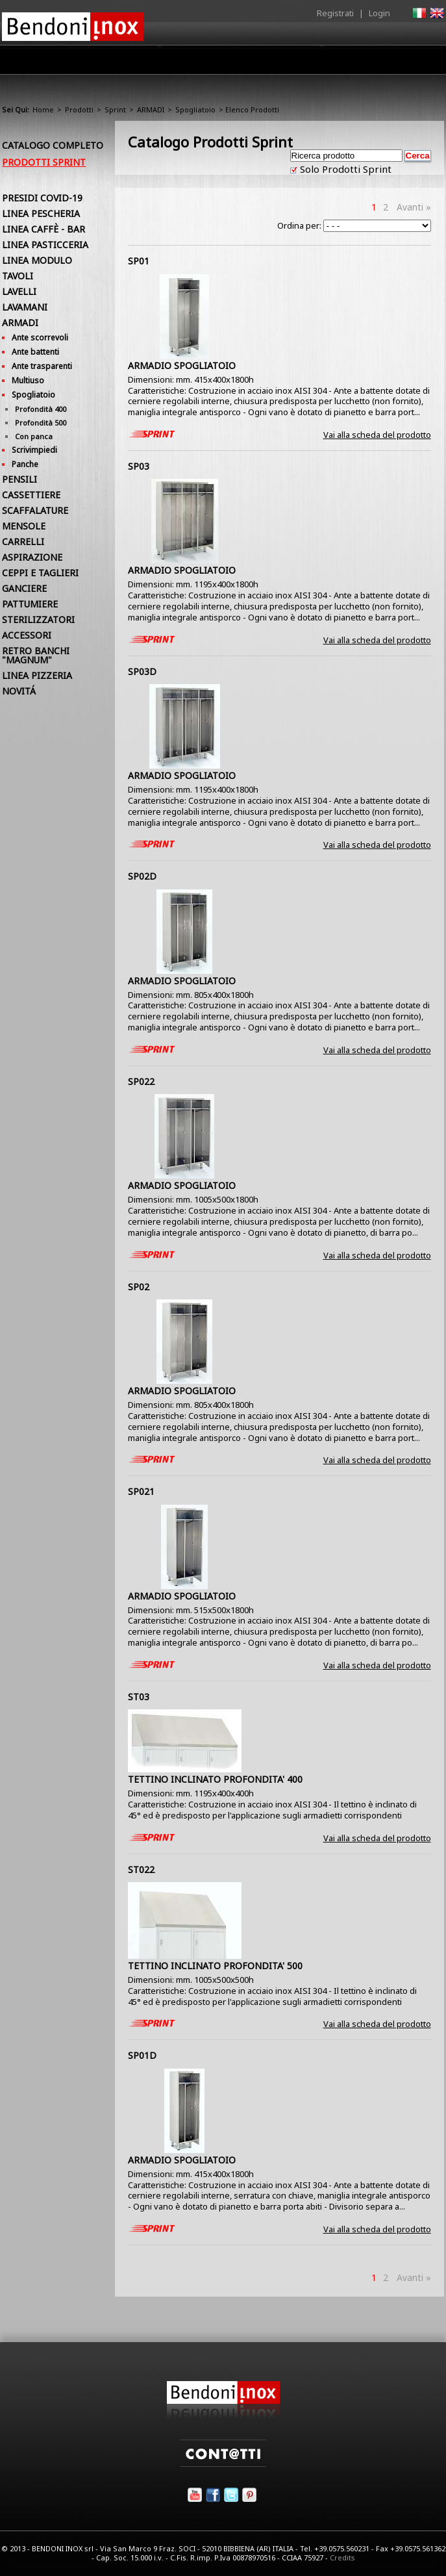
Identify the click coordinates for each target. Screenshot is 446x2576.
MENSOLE (23, 526)
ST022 (141, 1869)
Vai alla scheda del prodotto (377, 434)
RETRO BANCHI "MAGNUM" (35, 655)
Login (379, 13)
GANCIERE (24, 588)
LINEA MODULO (37, 260)
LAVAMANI (24, 307)
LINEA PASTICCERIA (45, 244)
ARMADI (150, 109)
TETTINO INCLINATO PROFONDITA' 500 (215, 1965)
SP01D (142, 2055)
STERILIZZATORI (38, 619)
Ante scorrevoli (40, 337)
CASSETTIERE (31, 495)
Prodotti (156, 63)
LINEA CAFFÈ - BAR (43, 229)
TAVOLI (17, 276)
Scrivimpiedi (34, 449)
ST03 (138, 1696)
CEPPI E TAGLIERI (40, 573)
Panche (25, 464)
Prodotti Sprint (44, 162)
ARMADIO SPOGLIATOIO (182, 365)
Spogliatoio (195, 109)
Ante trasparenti (42, 366)
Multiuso (28, 380)
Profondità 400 (40, 409)
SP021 (141, 1491)
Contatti (426, 59)
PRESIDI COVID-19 (42, 198)
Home (53, 59)
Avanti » (414, 207)
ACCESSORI (26, 635)
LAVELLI (19, 291)
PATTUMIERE (30, 604)
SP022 (141, 1081)
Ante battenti (35, 351)
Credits (342, 2557)
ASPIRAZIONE (32, 557)
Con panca (34, 436)
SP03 (138, 466)
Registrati (335, 13)
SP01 (138, 261)
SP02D (142, 876)
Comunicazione (312, 63)
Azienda (102, 63)
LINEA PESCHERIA (41, 213)
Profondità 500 (40, 422)
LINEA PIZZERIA (37, 675)
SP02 (138, 1287)
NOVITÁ (19, 691)
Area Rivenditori (226, 63)
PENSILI (19, 479)
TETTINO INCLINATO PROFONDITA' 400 (215, 1779)
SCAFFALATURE (35, 510)
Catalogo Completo (52, 145)
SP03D (142, 671)
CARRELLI (23, 541)
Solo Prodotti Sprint (344, 168)
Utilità (376, 63)
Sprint (115, 109)
